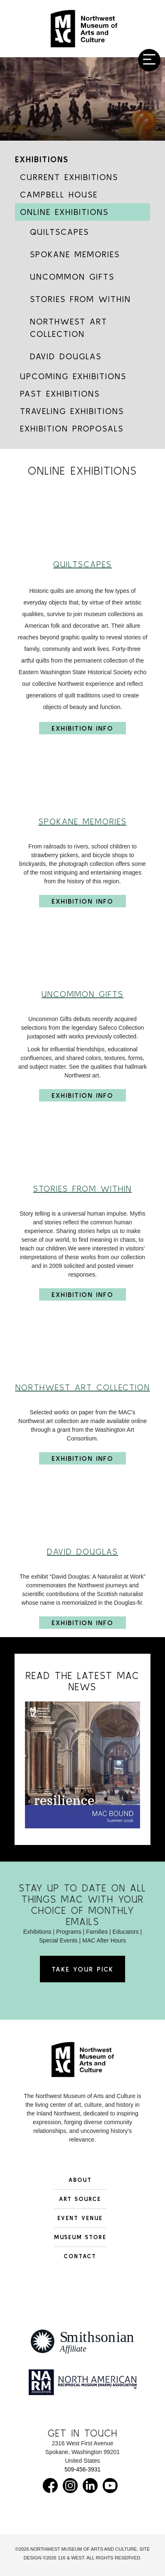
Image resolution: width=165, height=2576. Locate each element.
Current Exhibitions (69, 177)
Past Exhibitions (60, 393)
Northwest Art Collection (68, 328)
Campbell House (59, 194)
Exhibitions (42, 159)
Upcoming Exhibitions (73, 376)
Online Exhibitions (64, 212)
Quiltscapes (59, 231)
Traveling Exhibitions (72, 411)
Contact (80, 2256)
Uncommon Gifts (72, 276)
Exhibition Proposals (71, 428)
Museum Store (80, 2237)
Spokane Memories (75, 254)
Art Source (80, 2199)
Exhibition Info (82, 727)
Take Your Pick (82, 1969)
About (80, 2179)
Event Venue (80, 2218)
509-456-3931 (82, 2469)
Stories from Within (80, 299)
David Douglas (65, 356)
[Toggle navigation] (149, 60)
